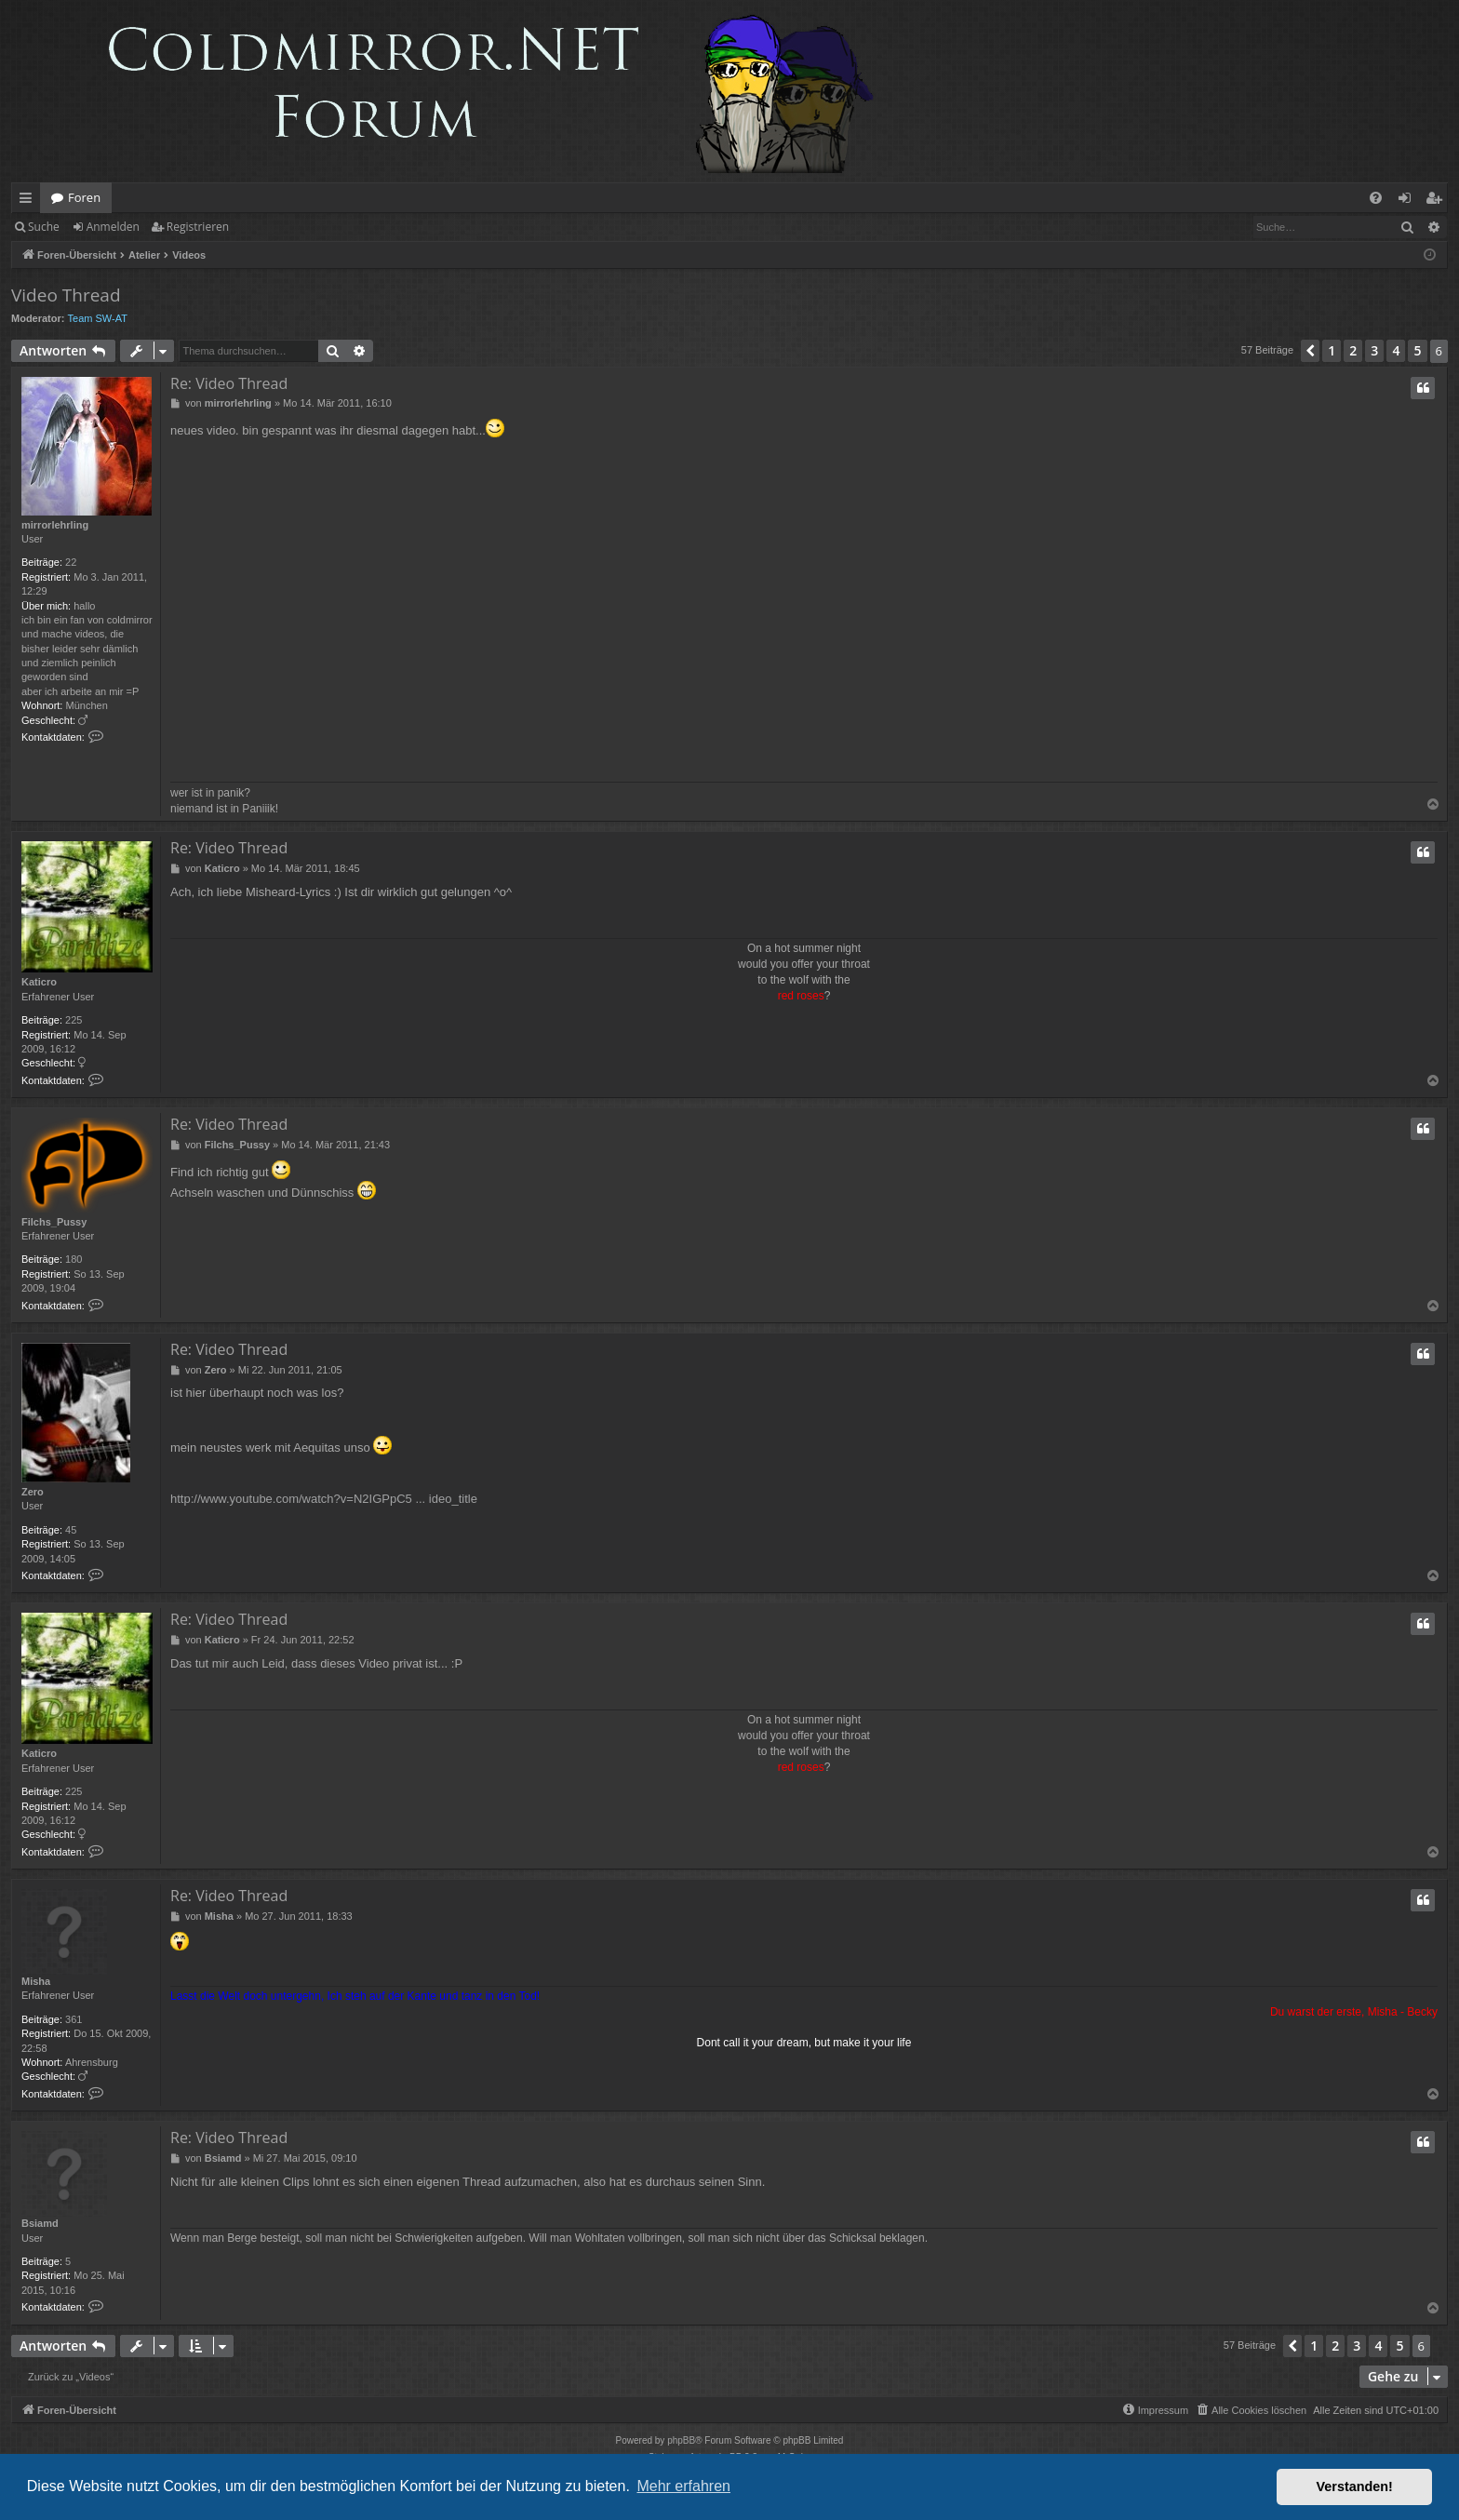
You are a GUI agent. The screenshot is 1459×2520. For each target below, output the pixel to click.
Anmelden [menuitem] (1409, 201)
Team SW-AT (97, 318)
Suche (44, 227)
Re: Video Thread (229, 383)
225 (73, 1019)
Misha (35, 1981)
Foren (84, 197)
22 (70, 562)
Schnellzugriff (29, 201)
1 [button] (1331, 350)
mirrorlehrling (54, 524)
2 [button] (1353, 350)
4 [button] (1395, 350)
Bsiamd (40, 2223)
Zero (32, 1491)
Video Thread (66, 295)
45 (70, 1529)
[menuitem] (1375, 197)
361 (73, 2019)
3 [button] (1374, 350)
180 (73, 1259)
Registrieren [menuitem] (1437, 201)
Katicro (39, 981)
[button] (1310, 351)
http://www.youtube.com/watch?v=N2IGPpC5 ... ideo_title (323, 1499)
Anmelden (113, 227)
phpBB (681, 2440)
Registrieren (198, 227)
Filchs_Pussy (54, 1221)
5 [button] (1417, 350)
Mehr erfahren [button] (683, 2486)
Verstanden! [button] (1355, 2486)
